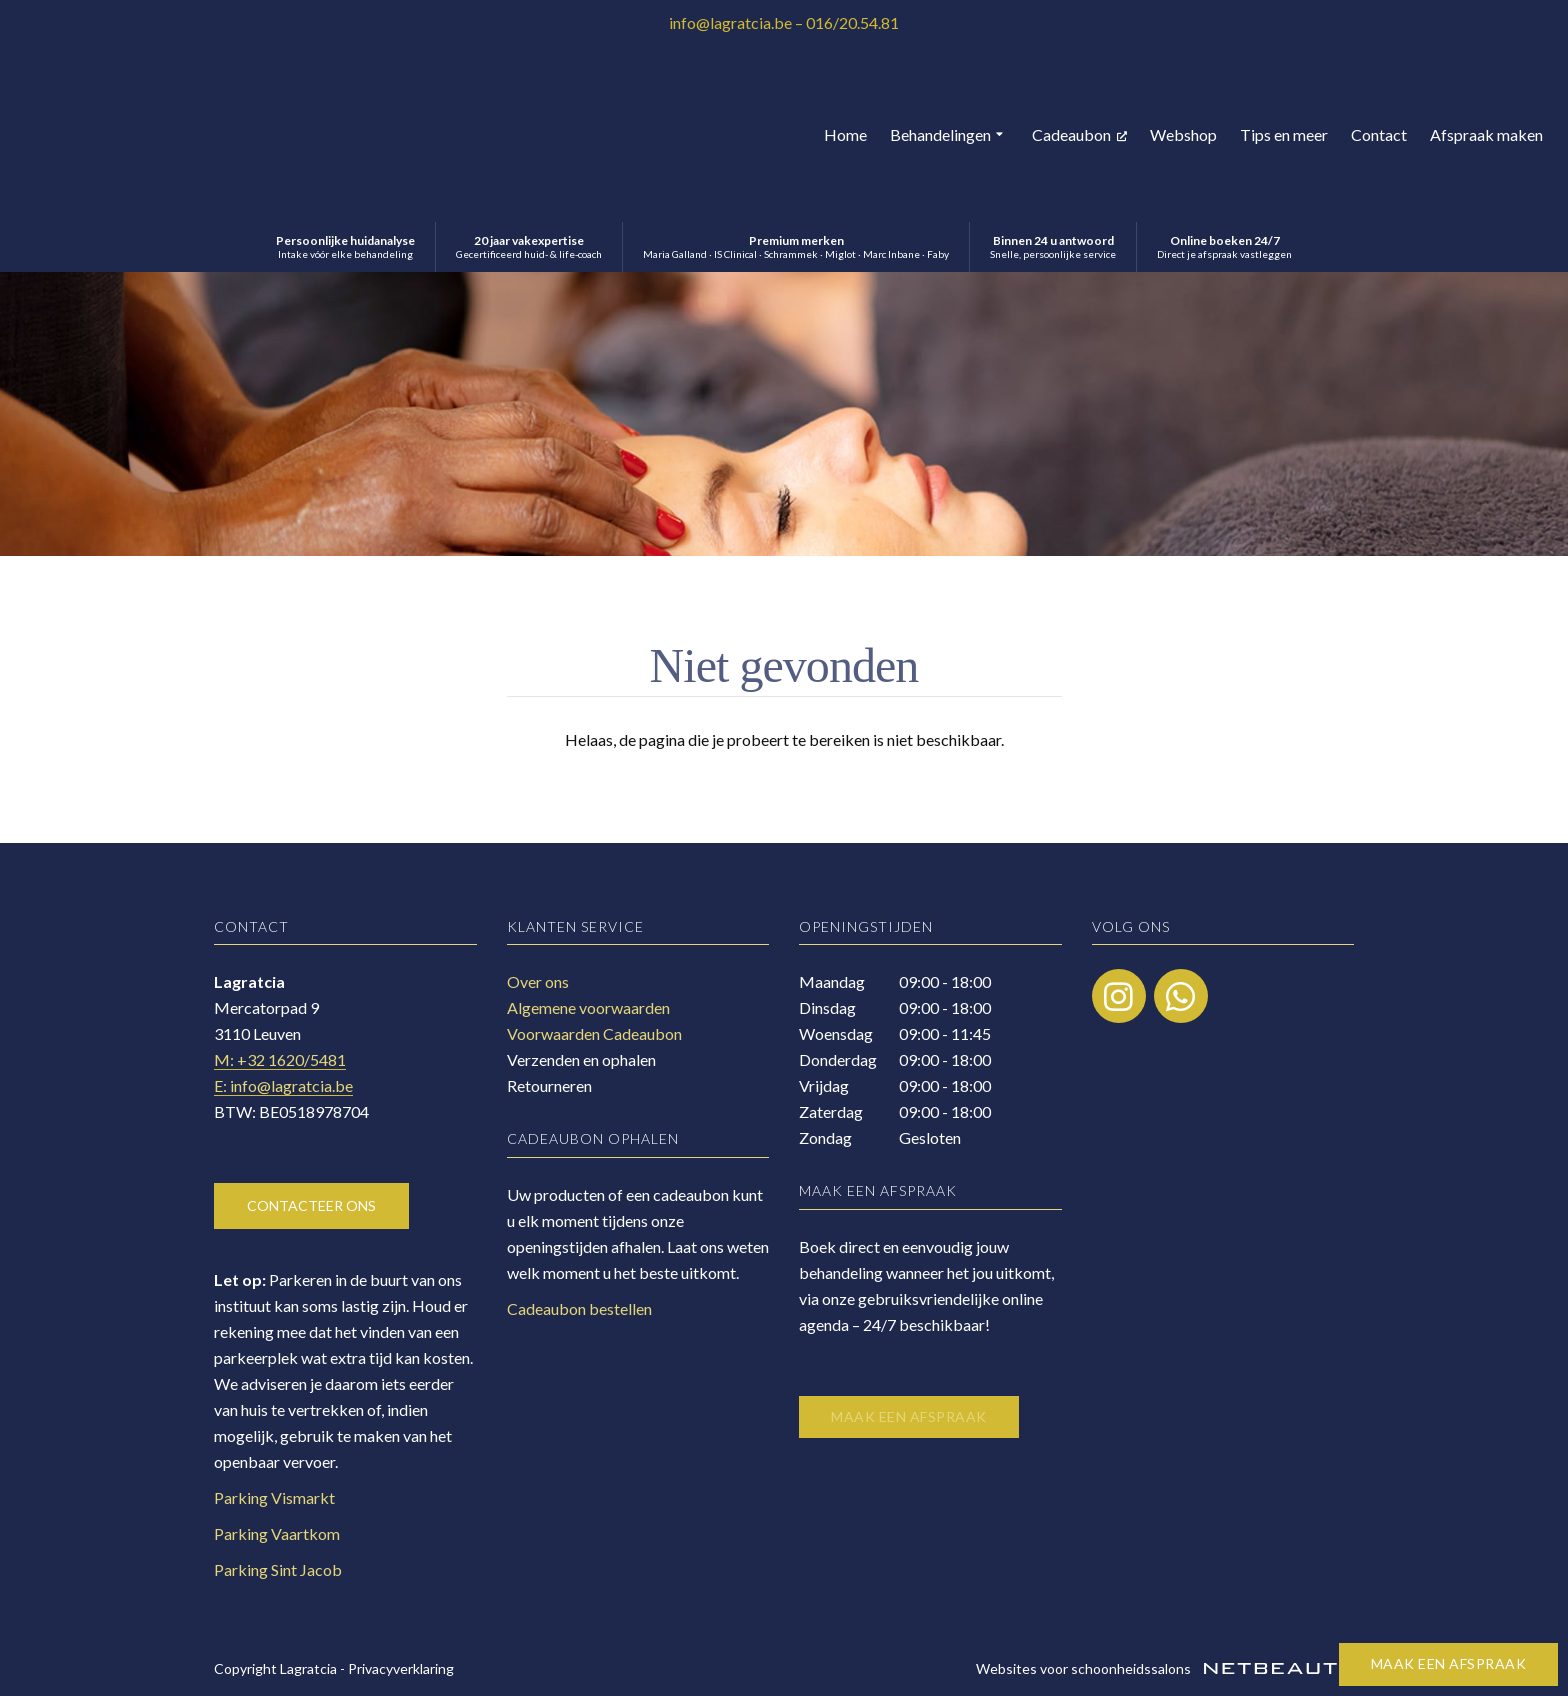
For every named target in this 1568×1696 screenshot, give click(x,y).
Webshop (1183, 134)
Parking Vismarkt (274, 1497)
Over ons (538, 981)
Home (845, 134)
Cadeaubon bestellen (579, 1308)
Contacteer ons (311, 1205)
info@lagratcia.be (730, 22)
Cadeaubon (1079, 134)
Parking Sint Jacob (278, 1569)
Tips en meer (1284, 134)
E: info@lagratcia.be (283, 1085)
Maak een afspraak (1449, 1663)
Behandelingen (949, 135)
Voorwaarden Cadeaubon (594, 1033)
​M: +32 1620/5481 (280, 1059)
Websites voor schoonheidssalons (1165, 1668)
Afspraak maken (1486, 134)
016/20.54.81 (852, 22)
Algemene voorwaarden (588, 1007)
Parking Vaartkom (277, 1533)
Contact (1379, 134)
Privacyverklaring (401, 1668)
